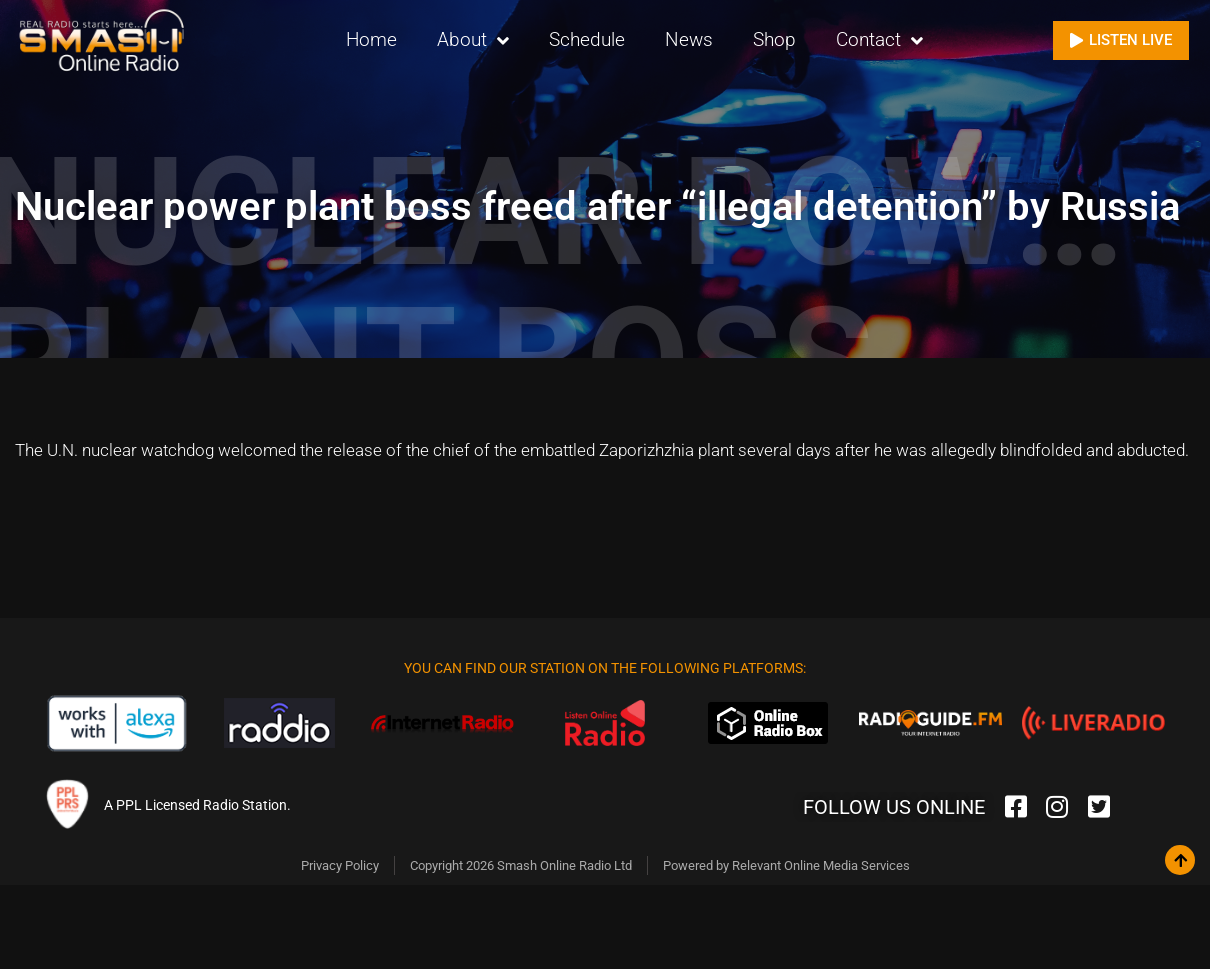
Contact (879, 40)
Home (371, 39)
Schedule (587, 39)
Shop (774, 39)
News (689, 39)
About (473, 40)
